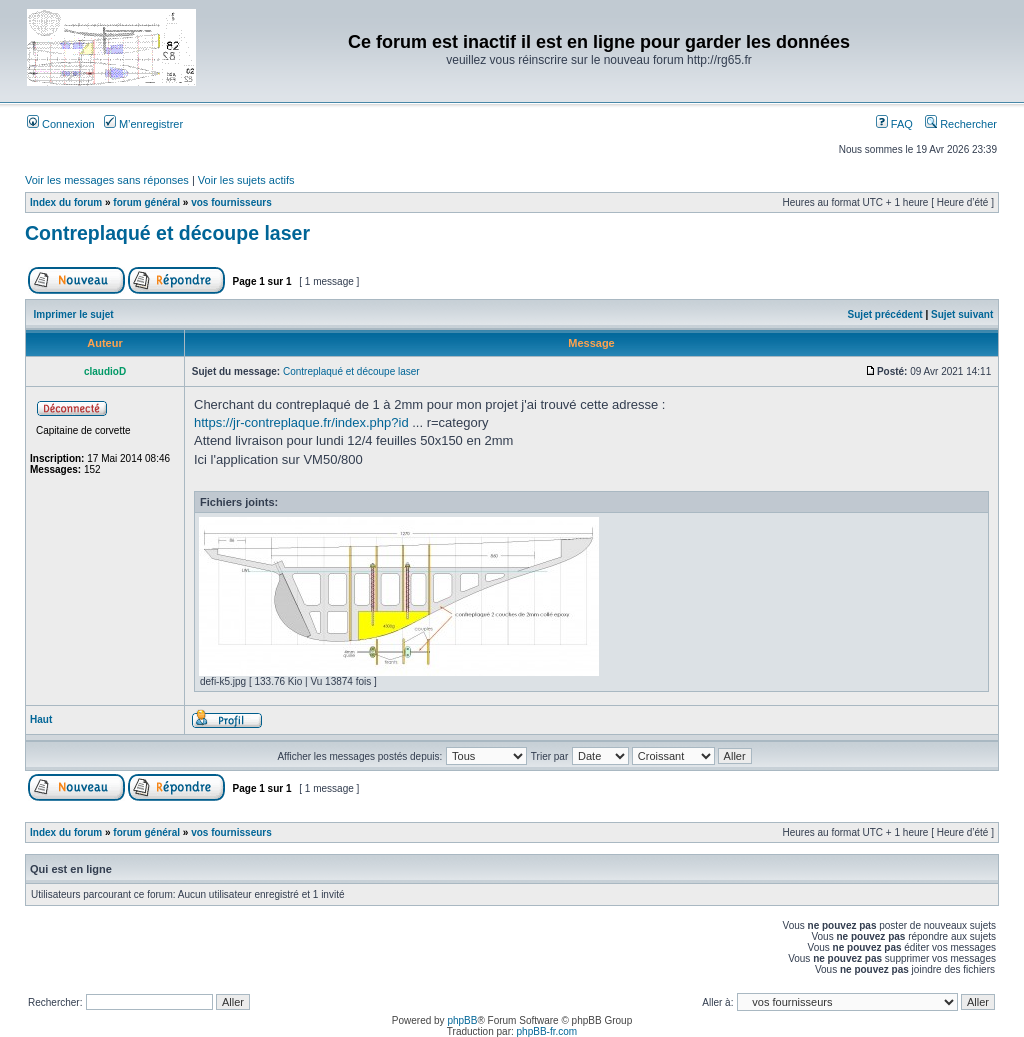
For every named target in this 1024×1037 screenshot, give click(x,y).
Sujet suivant (962, 314)
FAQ (894, 124)
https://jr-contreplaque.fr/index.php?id (301, 422)
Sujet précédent (885, 314)
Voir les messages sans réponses (107, 180)
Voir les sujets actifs (246, 180)
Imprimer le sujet (74, 314)
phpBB (462, 1020)
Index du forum (66, 202)
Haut (41, 719)
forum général (146, 202)
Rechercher (961, 124)
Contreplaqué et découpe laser (167, 233)
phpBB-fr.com (547, 1031)
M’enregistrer (143, 124)
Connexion (61, 124)
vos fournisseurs (231, 202)
